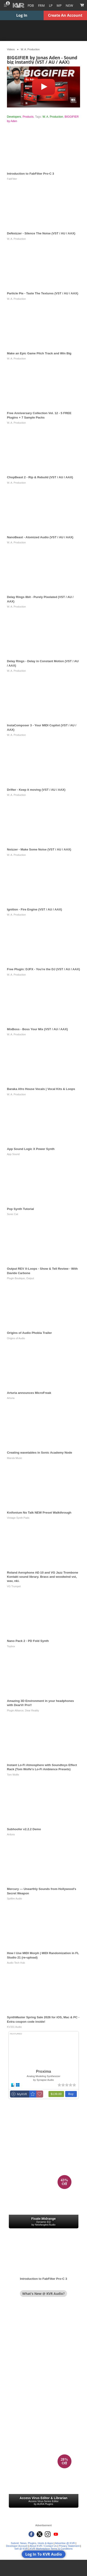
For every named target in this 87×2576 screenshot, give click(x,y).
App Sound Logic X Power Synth (31, 1149)
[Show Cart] (82, 5)
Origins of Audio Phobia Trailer (29, 1333)
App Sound (13, 1154)
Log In (21, 15)
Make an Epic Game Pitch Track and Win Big (39, 353)
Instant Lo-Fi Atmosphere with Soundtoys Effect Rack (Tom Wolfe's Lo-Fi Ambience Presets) (42, 1767)
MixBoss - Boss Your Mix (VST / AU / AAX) (37, 1029)
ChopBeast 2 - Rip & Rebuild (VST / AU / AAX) (40, 477)
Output (30, 1278)
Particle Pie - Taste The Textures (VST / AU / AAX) (42, 293)
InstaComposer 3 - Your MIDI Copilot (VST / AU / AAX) (41, 727)
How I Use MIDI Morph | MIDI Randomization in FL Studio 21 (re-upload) (43, 1955)
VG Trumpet (14, 1586)
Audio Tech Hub (16, 1962)
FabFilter (12, 178)
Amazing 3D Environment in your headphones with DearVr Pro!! (40, 1703)
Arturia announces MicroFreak (29, 1393)
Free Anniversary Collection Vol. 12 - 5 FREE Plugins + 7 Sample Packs (39, 415)
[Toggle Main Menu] (5, 5)
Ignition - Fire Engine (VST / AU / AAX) (34, 909)
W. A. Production (52, 116)
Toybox (11, 1646)
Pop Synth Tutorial (20, 1209)
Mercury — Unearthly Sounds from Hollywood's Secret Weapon (41, 1891)
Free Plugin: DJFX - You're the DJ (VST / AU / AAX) (43, 969)
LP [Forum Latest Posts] (50, 5)
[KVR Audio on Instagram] (48, 2534)
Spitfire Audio (14, 1898)
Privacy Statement (69, 2546)
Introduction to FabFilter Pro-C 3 (30, 173)
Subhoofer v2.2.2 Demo (24, 1829)
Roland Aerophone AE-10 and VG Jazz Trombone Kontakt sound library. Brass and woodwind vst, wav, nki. (42, 1577)
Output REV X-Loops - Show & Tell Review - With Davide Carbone (42, 1271)
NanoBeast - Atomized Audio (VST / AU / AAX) (40, 537)
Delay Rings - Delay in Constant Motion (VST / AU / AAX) (43, 663)
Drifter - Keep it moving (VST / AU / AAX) (36, 789)
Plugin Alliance (15, 1710)
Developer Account (16, 2546)
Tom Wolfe (13, 1774)
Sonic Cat (12, 1214)
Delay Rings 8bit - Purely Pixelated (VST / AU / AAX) (40, 599)
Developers (14, 116)
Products (28, 116)
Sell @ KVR (21, 2548)
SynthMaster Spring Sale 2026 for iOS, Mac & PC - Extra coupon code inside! (43, 2019)
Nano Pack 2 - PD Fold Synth (28, 1641)
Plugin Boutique (16, 1278)
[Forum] (41, 5)
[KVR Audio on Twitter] (39, 2534)
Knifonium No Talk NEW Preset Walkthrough (39, 1512)
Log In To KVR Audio (43, 2554)
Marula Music (14, 1458)
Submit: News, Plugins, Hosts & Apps (32, 2543)
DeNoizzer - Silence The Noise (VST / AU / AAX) (41, 233)
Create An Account (65, 15)
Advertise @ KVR (65, 2543)
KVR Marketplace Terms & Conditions (51, 2548)
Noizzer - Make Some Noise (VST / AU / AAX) (39, 849)
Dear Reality (32, 1710)
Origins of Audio (16, 1338)
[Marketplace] (59, 5)
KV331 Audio (14, 2026)
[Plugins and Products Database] (30, 5)
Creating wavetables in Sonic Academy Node (39, 1452)
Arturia (10, 1398)
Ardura (11, 1834)
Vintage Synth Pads (18, 1517)
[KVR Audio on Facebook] (31, 2534)
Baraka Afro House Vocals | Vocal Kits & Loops (41, 1089)
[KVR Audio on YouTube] (56, 2534)
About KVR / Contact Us (43, 2546)
